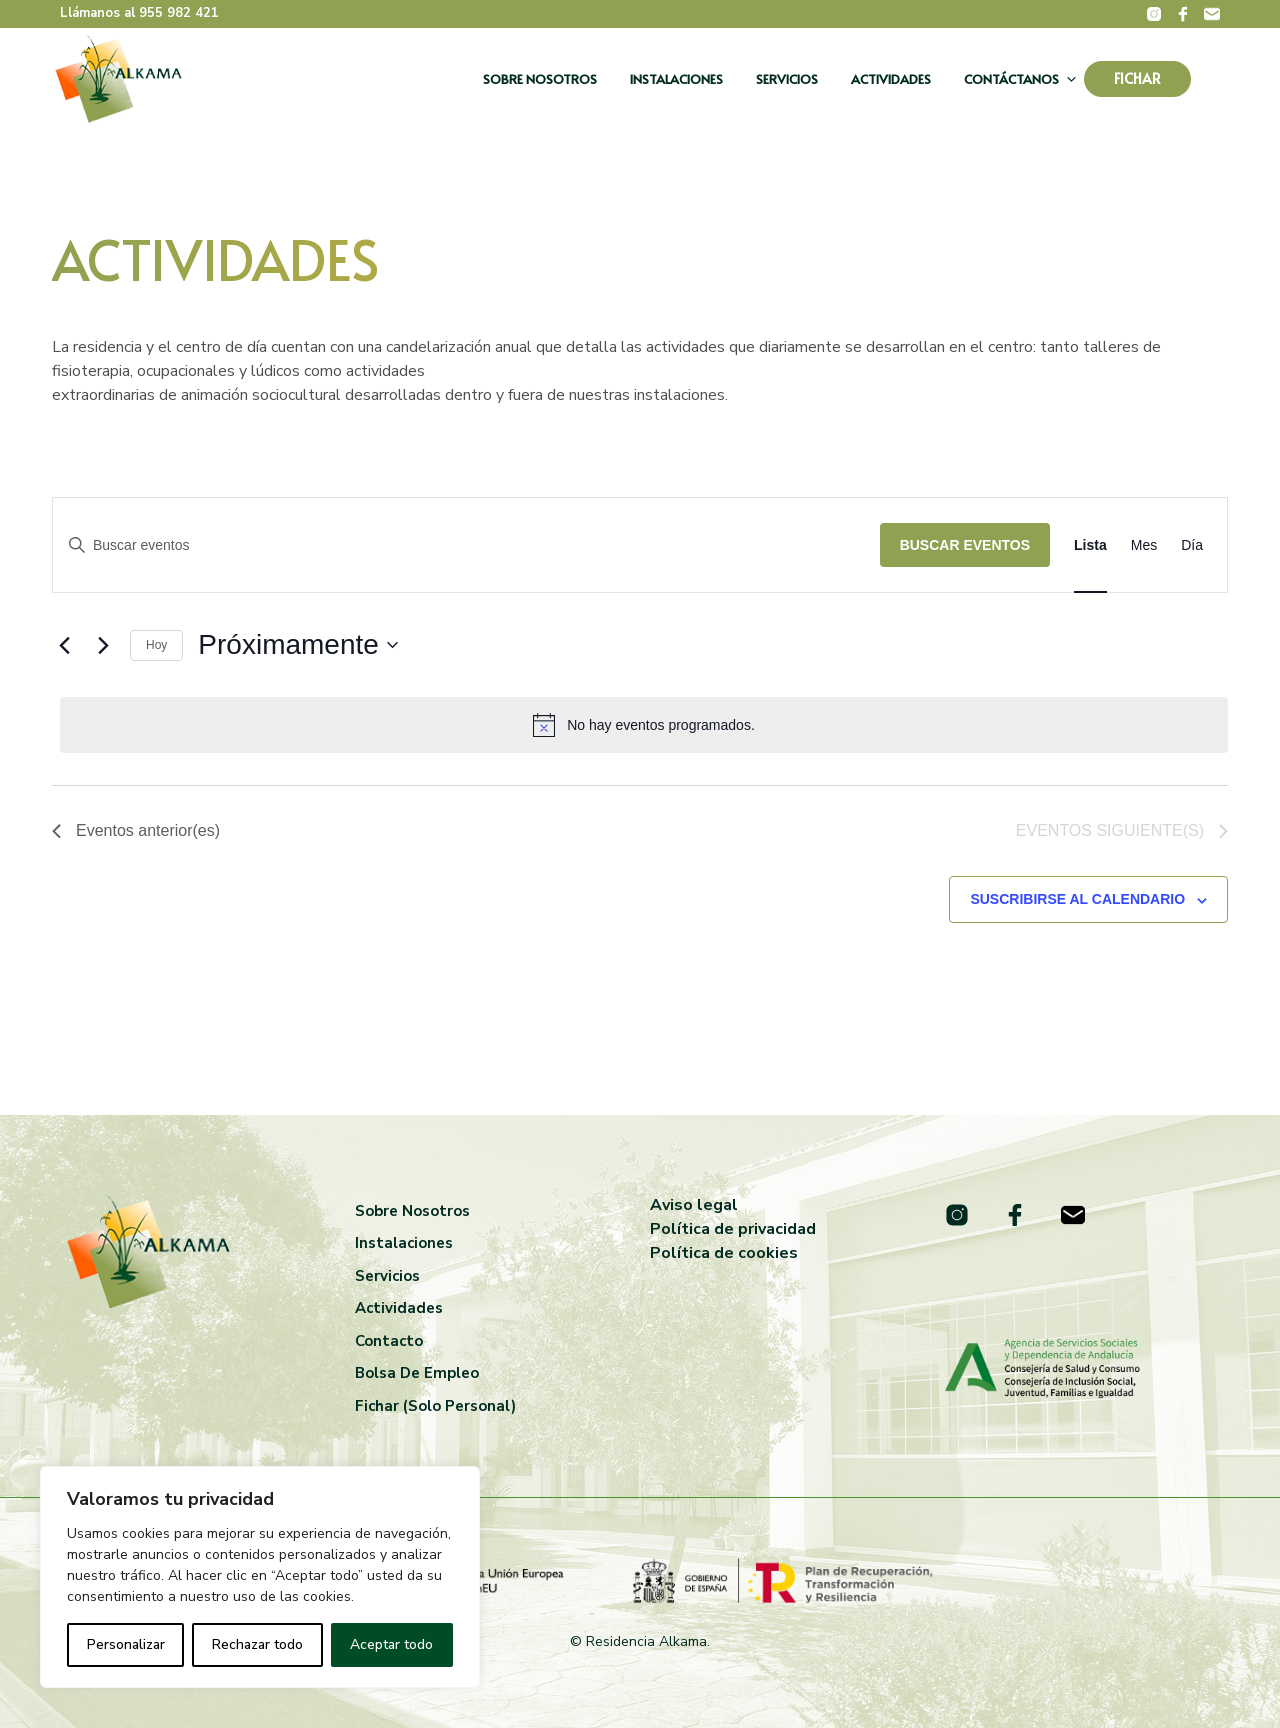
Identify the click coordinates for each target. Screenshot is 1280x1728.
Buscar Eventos (965, 545)
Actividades (891, 79)
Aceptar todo (391, 1644)
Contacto (389, 1341)
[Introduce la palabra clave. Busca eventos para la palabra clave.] (466, 545)
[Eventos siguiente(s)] (103, 645)
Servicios (787, 79)
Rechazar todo (257, 1644)
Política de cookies (724, 1253)
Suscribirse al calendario (1077, 899)
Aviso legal (694, 1205)
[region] (260, 1577)
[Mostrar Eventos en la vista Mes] (1144, 545)
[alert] (644, 725)
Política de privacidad (733, 1229)
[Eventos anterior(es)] (64, 645)
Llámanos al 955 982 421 (139, 13)
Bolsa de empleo (417, 1373)
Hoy (156, 645)
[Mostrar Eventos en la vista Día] (1192, 545)
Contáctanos (1011, 79)
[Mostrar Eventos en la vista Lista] (1090, 545)
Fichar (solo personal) (435, 1406)
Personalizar (126, 1644)
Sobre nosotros (540, 79)
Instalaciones (676, 79)
